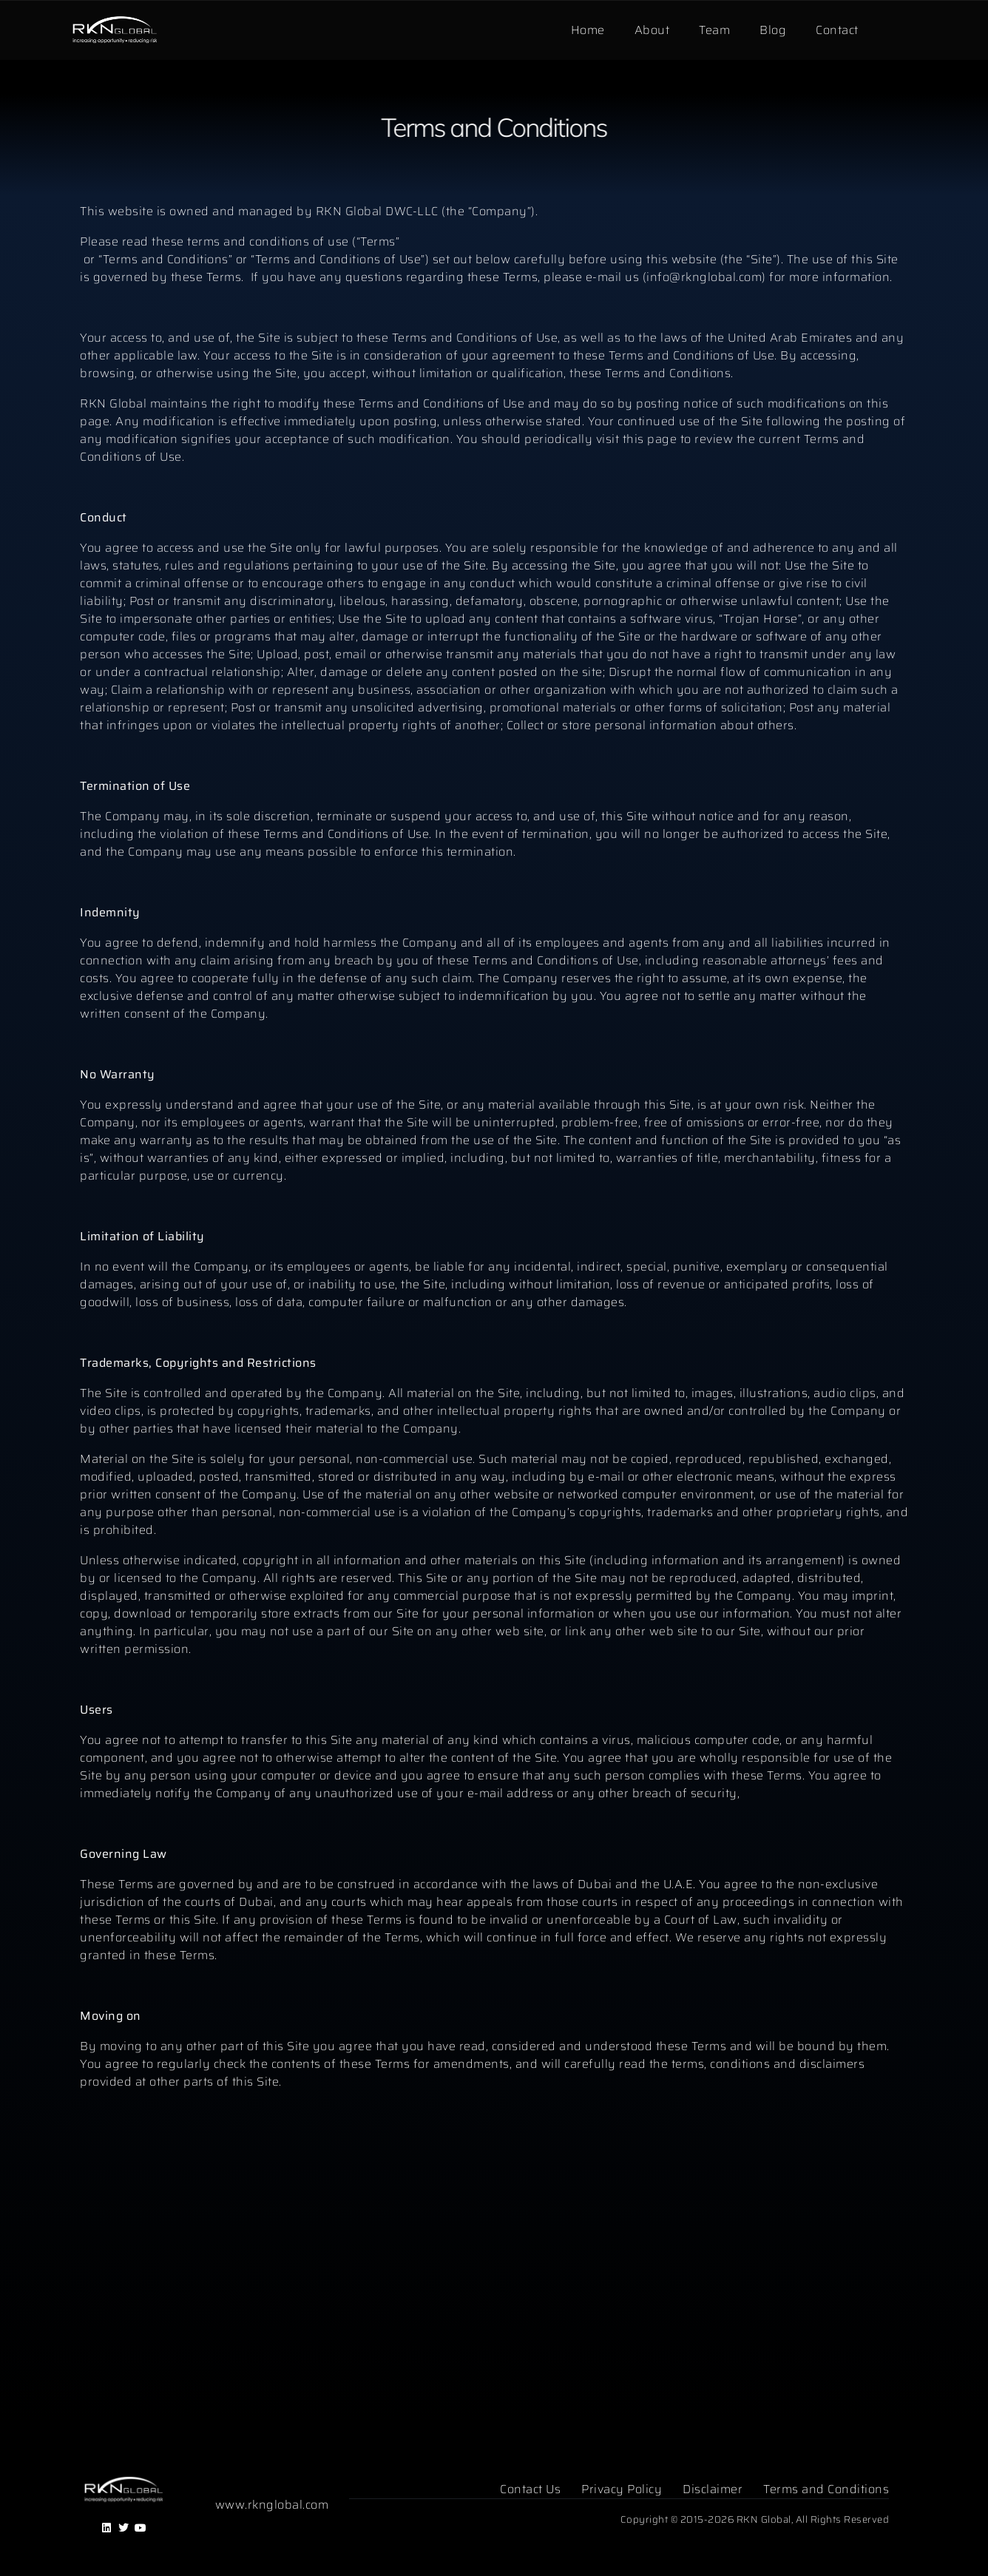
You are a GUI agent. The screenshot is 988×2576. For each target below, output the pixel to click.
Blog (772, 30)
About (652, 30)
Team (714, 30)
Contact (837, 30)
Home (588, 30)
